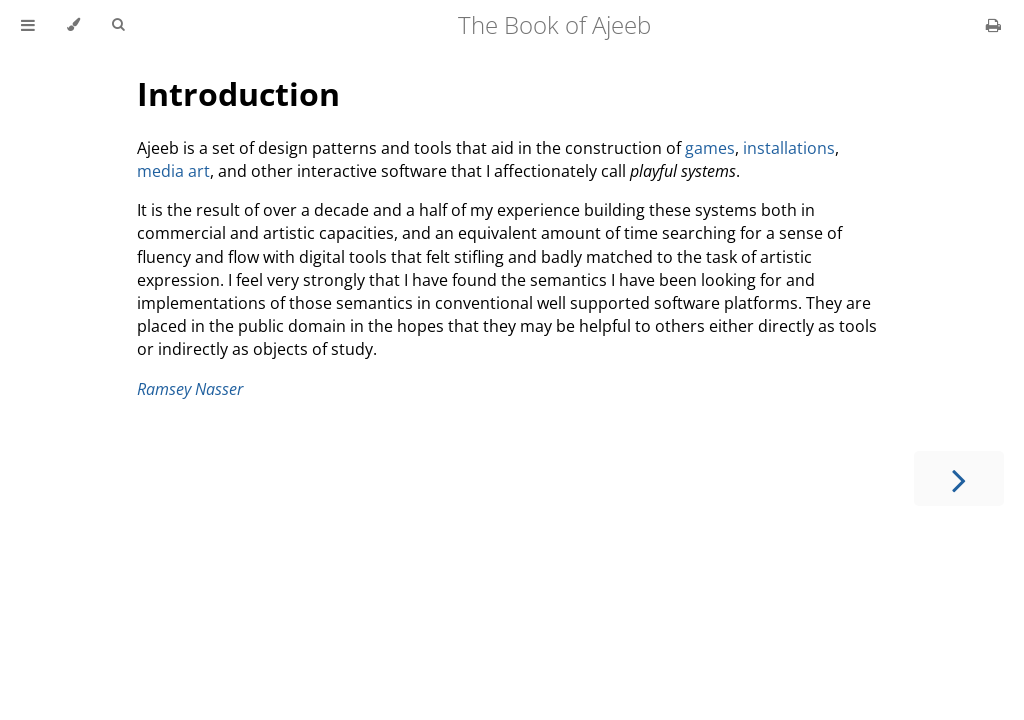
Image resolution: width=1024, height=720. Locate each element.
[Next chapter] (959, 478)
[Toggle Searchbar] (118, 25)
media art (173, 171)
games (710, 148)
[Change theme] (73, 25)
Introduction (238, 93)
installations (789, 148)
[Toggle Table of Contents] (28, 25)
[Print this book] (993, 25)
